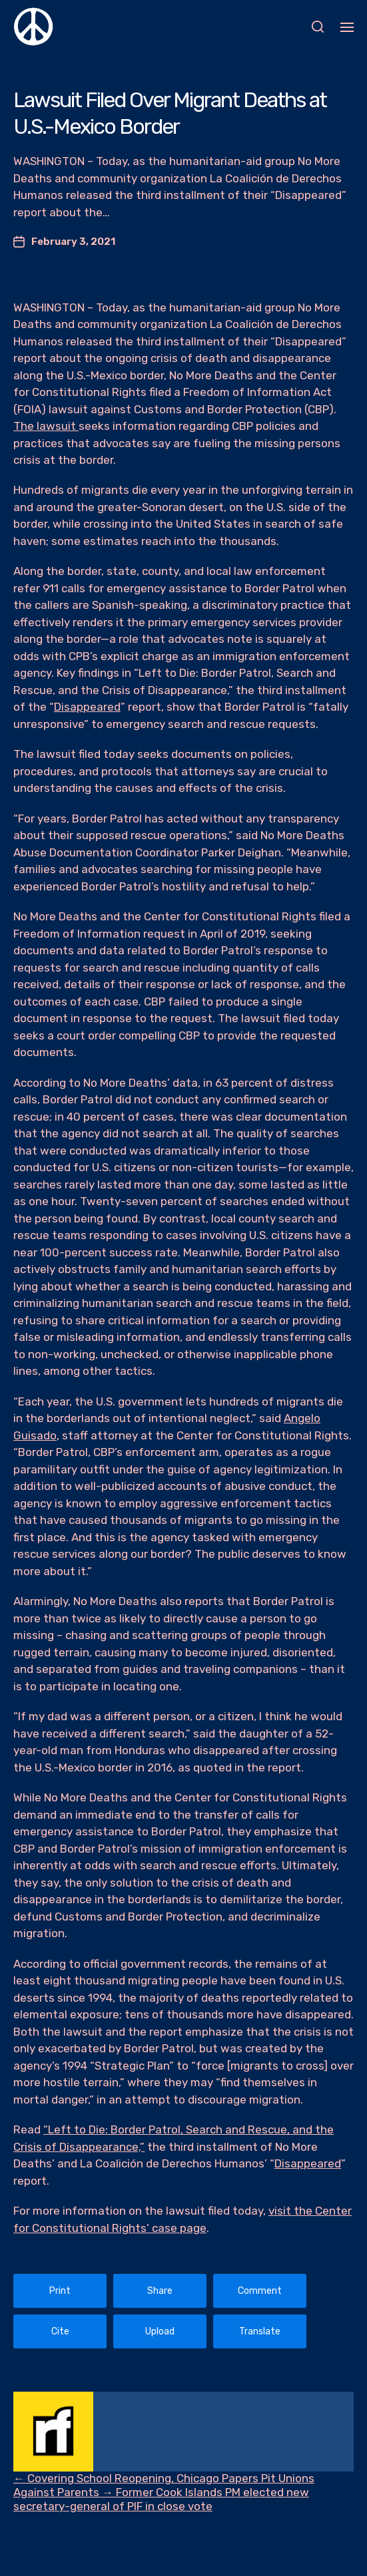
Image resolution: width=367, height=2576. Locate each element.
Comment (260, 2291)
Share (160, 2291)
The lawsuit (46, 426)
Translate (259, 2331)
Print (60, 2291)
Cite (60, 2331)
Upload (160, 2331)
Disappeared (87, 706)
